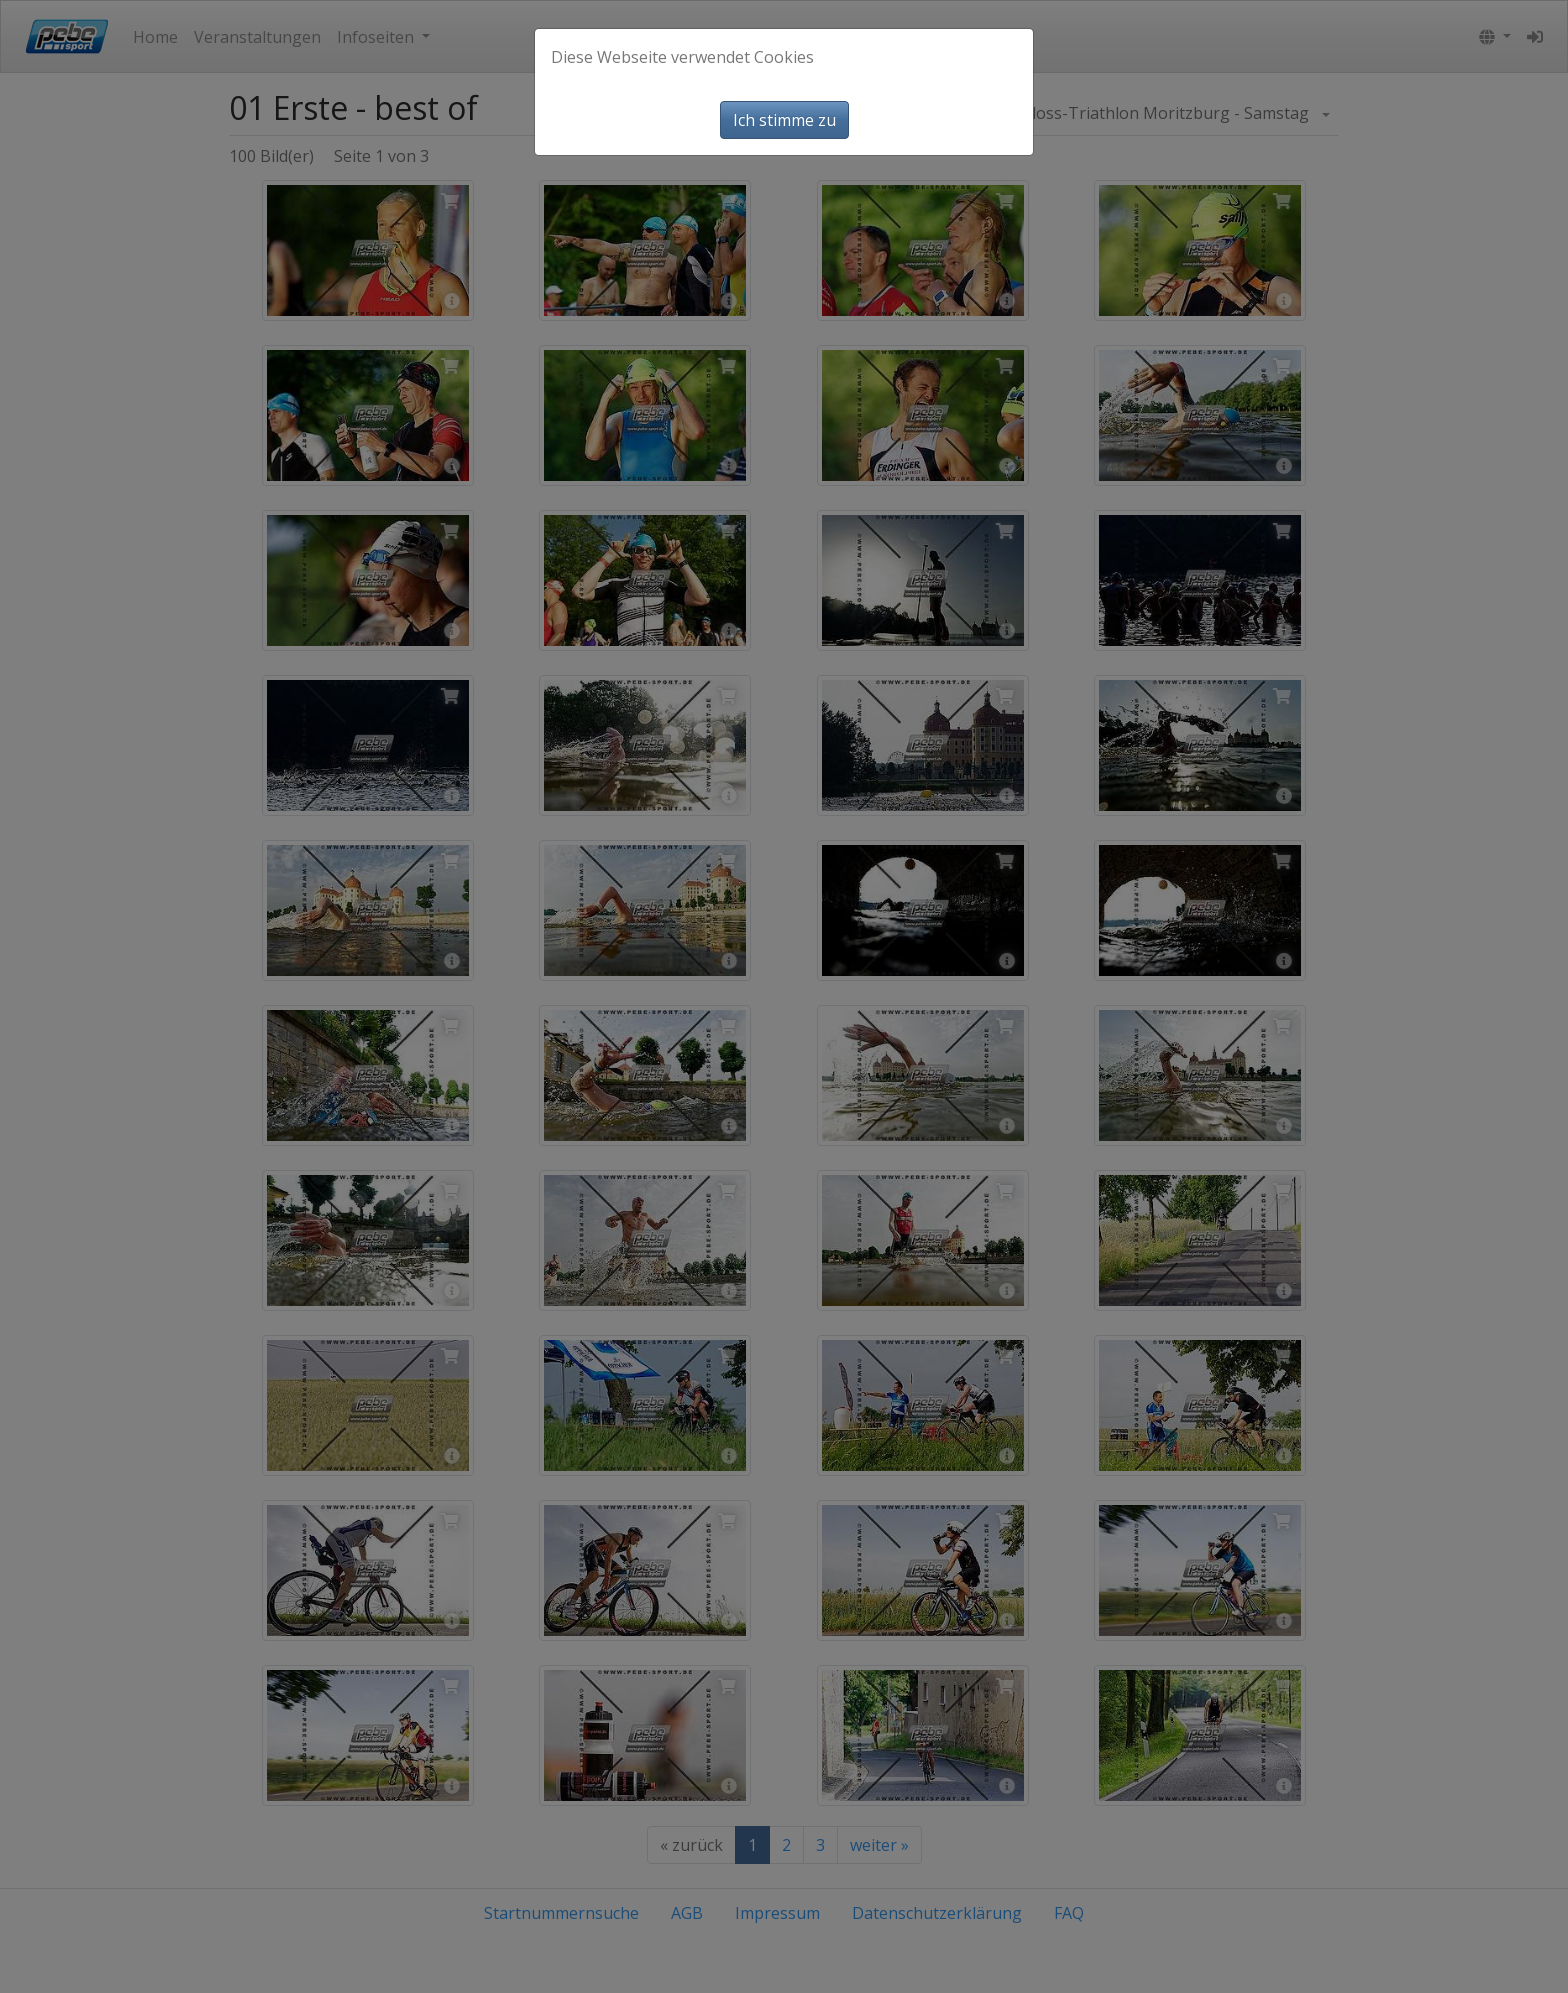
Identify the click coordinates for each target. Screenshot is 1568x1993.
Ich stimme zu (784, 120)
